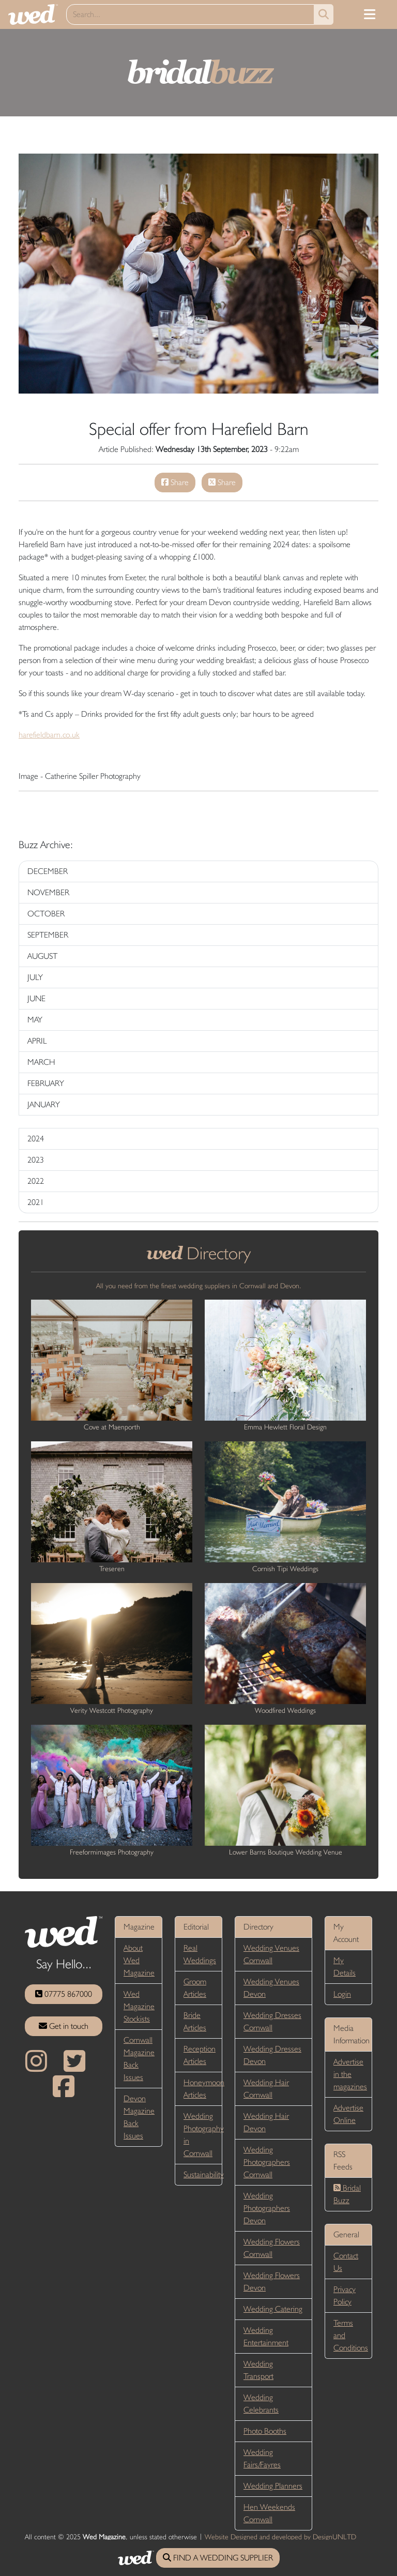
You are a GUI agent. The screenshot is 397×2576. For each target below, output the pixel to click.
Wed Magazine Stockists (139, 2006)
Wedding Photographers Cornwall (266, 2162)
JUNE (36, 998)
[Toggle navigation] (369, 14)
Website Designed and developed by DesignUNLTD (280, 2537)
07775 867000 (63, 1994)
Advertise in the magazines (350, 2074)
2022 (35, 1181)
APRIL (37, 1041)
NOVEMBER (48, 892)
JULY (35, 977)
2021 (35, 1202)
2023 (35, 1160)
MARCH (41, 1062)
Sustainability (204, 2174)
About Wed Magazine (139, 1960)
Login (342, 1994)
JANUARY (43, 1104)
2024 (35, 1138)
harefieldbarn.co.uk (49, 735)
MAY (34, 1020)
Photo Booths (264, 2431)
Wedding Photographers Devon (266, 2208)
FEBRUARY (45, 1083)
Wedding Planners (272, 2486)
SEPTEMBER (47, 935)
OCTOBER (46, 913)
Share (175, 482)
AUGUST (42, 956)
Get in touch (63, 2026)
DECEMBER (47, 871)
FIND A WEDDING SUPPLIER (218, 2558)
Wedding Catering (272, 2309)
